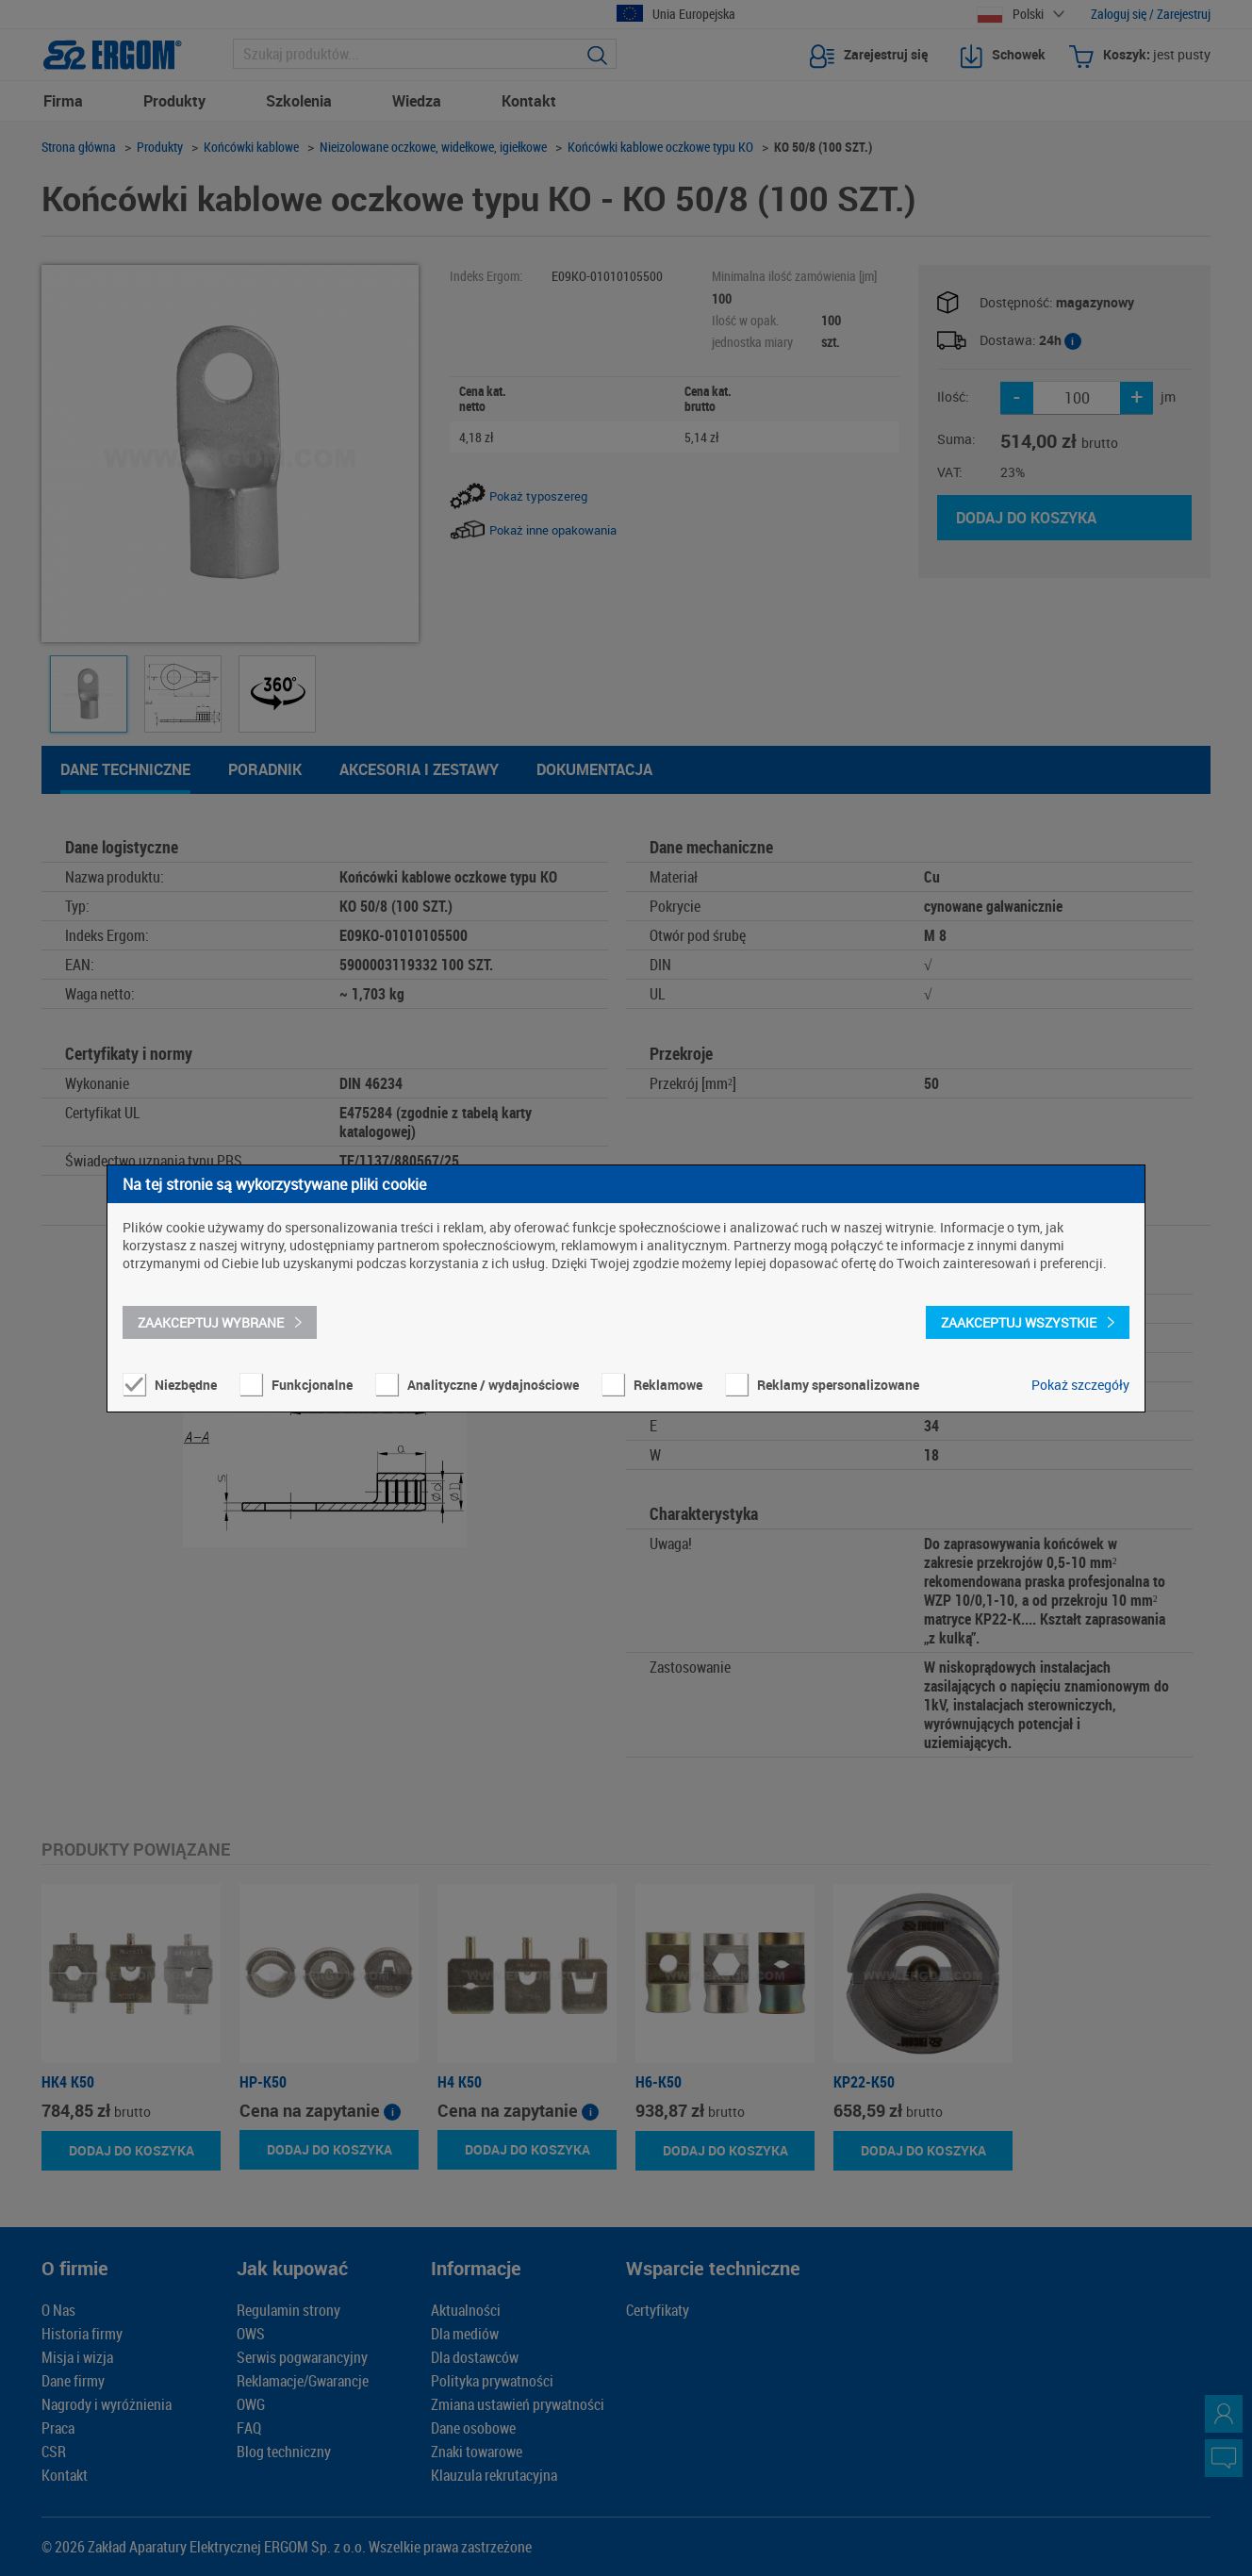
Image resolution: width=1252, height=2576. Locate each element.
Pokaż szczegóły (1080, 1385)
